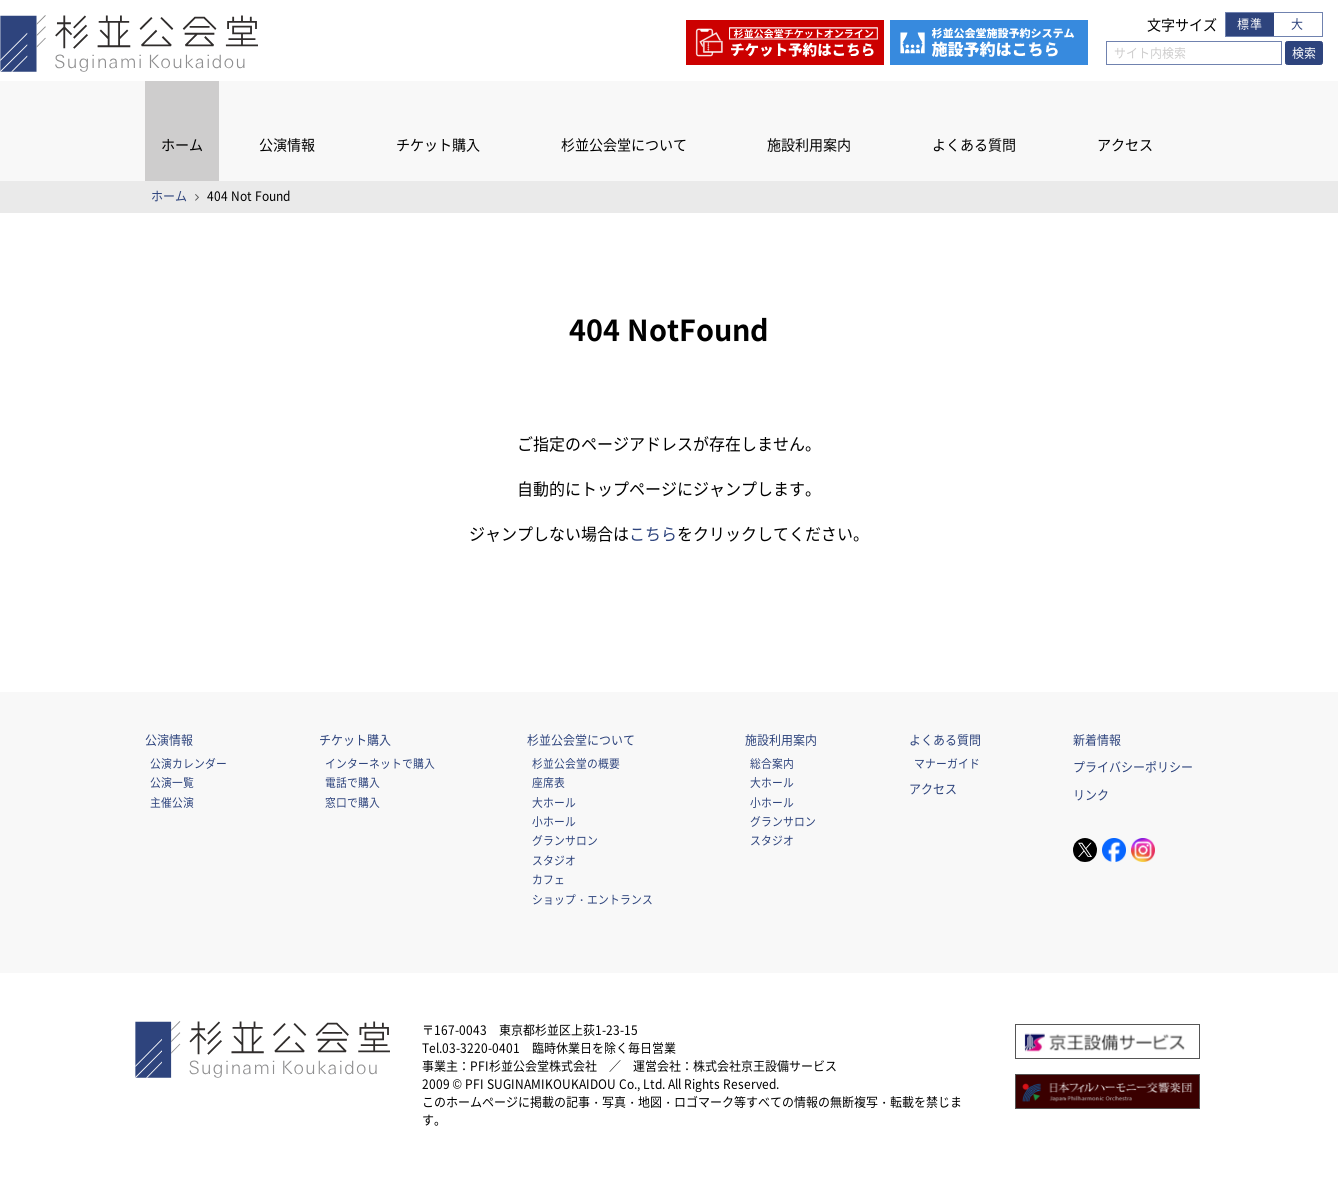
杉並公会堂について (624, 144)
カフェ (548, 879)
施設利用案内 (809, 144)
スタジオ (554, 860)
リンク (1091, 795)
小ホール (554, 821)
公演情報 (287, 144)
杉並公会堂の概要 (576, 763)
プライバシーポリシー (1133, 767)
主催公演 (172, 802)
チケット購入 (438, 144)
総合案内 (772, 763)
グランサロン (565, 840)
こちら (653, 533)
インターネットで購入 (380, 763)
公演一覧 (172, 782)
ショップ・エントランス (592, 899)
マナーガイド (947, 763)
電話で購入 (352, 782)
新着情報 (1097, 740)
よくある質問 (974, 144)
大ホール (554, 802)
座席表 (548, 782)
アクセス (1125, 144)
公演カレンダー (188, 763)
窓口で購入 (352, 802)
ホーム (182, 144)
